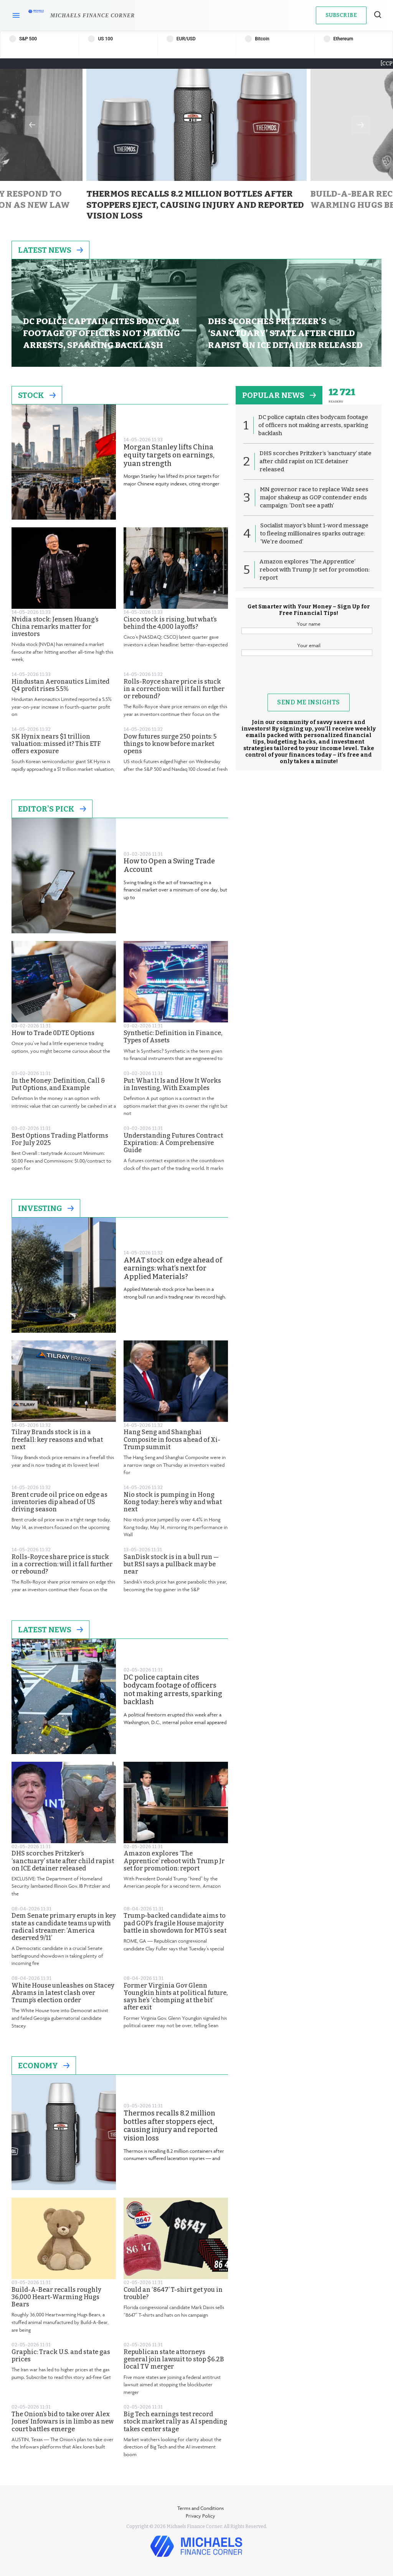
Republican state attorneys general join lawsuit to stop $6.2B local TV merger (174, 2359)
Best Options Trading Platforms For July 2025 (60, 1139)
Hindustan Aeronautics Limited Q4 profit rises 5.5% (60, 685)
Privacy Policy (200, 2516)
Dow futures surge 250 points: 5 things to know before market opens (170, 744)
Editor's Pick (52, 808)
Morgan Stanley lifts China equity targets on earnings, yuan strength (169, 455)
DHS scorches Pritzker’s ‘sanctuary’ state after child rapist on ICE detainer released (63, 1861)
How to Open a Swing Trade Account (169, 865)
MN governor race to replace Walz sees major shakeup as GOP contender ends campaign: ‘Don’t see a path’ (314, 497)
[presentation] (308, 679)
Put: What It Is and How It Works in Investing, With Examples (172, 1084)
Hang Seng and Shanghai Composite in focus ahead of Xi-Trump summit (172, 1439)
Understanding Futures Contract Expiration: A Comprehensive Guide (173, 1143)
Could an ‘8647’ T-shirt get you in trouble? (173, 2293)
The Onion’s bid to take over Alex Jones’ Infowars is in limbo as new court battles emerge (63, 2421)
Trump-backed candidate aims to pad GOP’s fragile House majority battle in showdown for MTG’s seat (175, 1923)
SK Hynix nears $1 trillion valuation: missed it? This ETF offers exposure (56, 744)
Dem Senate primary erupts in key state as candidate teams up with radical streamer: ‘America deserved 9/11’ (64, 1927)
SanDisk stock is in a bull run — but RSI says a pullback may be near (171, 1564)
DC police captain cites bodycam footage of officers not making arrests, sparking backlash (173, 1689)
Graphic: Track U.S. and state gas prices (61, 2355)
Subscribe (341, 15)
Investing (46, 1208)
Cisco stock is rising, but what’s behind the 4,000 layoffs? (170, 623)
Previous (32, 125)
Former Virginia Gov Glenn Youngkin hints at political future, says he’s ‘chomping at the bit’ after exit (176, 1996)
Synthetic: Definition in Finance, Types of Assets (173, 1036)
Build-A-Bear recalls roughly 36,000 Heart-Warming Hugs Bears (56, 2297)
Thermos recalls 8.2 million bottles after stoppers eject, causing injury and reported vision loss (171, 2125)
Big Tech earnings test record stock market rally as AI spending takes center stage (175, 2421)
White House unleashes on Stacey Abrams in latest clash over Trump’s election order (63, 1993)
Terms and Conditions (200, 2508)
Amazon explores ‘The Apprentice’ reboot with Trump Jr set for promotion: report (174, 1861)
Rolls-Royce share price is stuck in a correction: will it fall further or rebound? (174, 689)
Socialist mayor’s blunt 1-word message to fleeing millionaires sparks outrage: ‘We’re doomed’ (314, 533)
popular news (279, 395)
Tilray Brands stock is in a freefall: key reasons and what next (57, 1439)
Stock (37, 395)
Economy (43, 2065)
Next (361, 125)
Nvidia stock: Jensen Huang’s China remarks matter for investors (55, 627)
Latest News (50, 250)
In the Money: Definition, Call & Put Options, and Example (58, 1084)
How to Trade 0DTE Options (53, 1033)
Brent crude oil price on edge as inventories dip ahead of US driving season (59, 1502)
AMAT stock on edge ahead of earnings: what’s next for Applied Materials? (173, 1268)
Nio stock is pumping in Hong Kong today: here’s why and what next (173, 1502)
